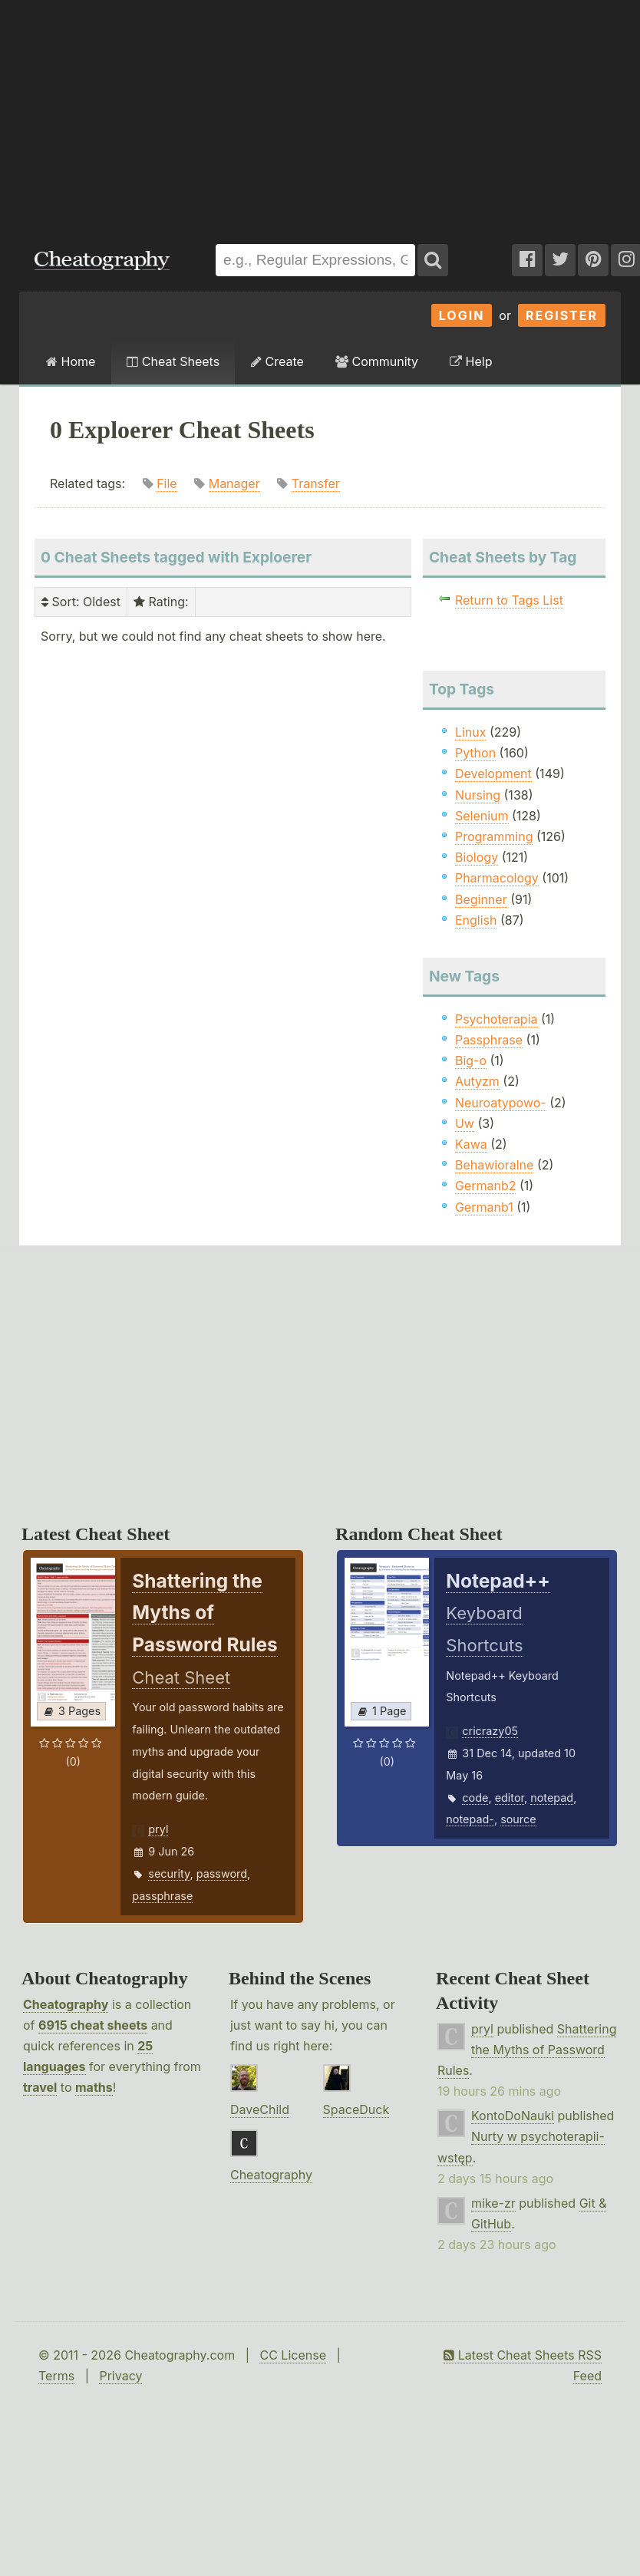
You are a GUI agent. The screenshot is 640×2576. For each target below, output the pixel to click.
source (518, 1819)
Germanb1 (484, 1207)
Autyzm (477, 1081)
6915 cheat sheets (92, 2025)
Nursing (477, 795)
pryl (158, 1829)
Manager (234, 483)
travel (40, 2087)
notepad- (470, 1819)
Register (562, 315)
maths (94, 2087)
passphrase (162, 1895)
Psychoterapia (496, 1019)
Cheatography (65, 2004)
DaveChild (259, 2109)
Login (462, 315)
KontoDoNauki (512, 2115)
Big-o (471, 1060)
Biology (476, 857)
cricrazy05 (490, 1730)
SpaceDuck (356, 2109)
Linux (471, 732)
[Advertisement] (208, 114)
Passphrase (489, 1039)
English (476, 920)
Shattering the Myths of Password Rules (527, 2049)
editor (509, 1797)
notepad (551, 1797)
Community (376, 361)
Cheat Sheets (173, 361)
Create (277, 361)
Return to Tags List (509, 600)
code (475, 1797)
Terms (56, 2375)
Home (70, 361)
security (169, 1873)
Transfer (316, 483)
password (221, 1873)
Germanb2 (485, 1185)
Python (475, 752)
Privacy (120, 2375)
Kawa (471, 1144)
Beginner (481, 899)
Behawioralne (494, 1165)
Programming (494, 836)
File (167, 483)
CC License (292, 2355)
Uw (464, 1123)
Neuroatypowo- (500, 1102)
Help (471, 361)
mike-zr (493, 2203)
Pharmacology (497, 878)
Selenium (482, 815)
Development (493, 773)
